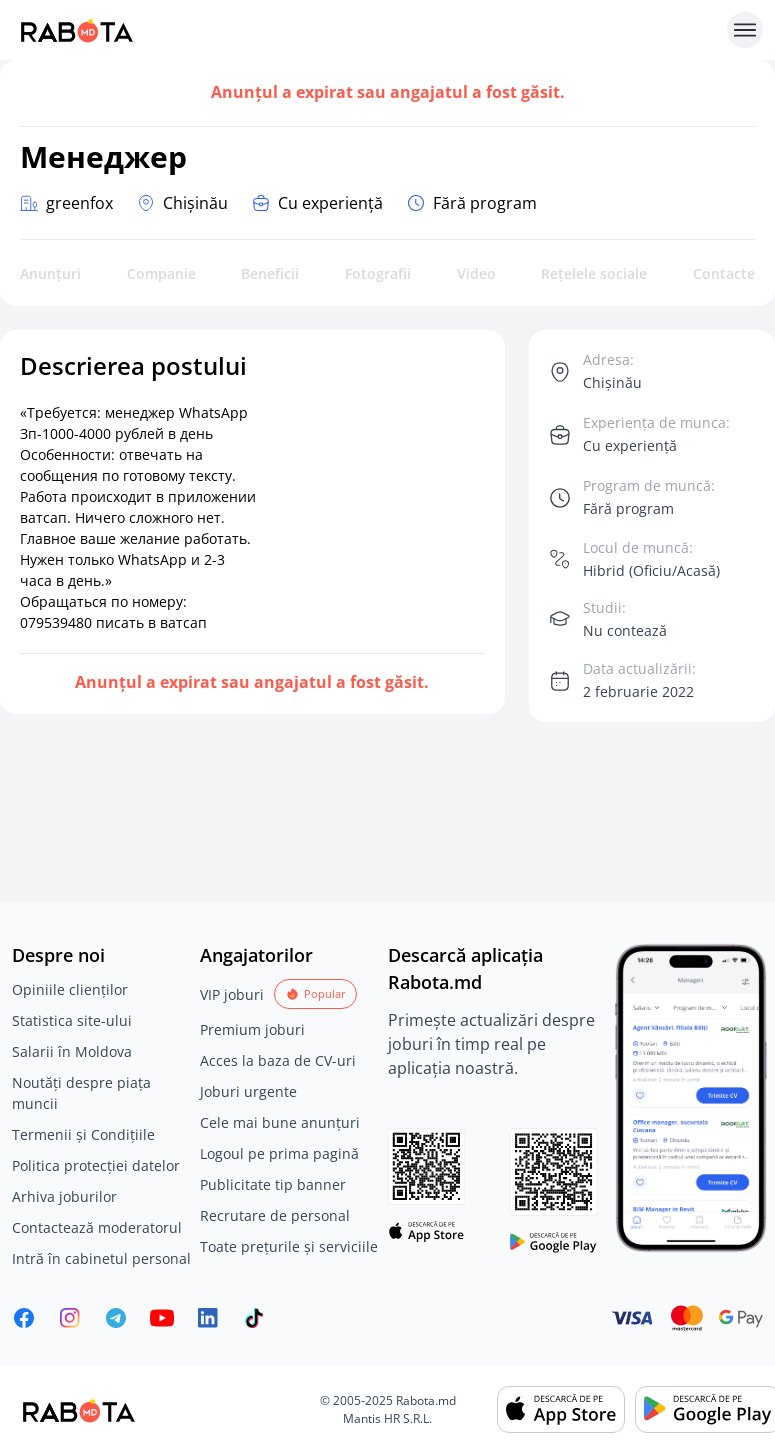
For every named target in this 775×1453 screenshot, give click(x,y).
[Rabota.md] (365, 30)
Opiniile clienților (70, 989)
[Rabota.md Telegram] (116, 1318)
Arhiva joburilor (64, 1196)
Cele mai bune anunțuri (280, 1122)
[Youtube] (162, 1318)
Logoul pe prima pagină (279, 1153)
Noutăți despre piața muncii (81, 1093)
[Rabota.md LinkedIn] (208, 1318)
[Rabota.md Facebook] (24, 1318)
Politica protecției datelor (96, 1165)
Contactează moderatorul (97, 1227)
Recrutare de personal (275, 1215)
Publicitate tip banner (273, 1184)
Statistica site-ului (72, 1020)
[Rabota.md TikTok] (254, 1318)
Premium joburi (252, 1029)
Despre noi (58, 955)
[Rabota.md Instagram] (70, 1318)
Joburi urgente (248, 1091)
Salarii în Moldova (72, 1051)
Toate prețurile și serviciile (289, 1246)
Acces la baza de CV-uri (278, 1060)
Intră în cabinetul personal (101, 1258)
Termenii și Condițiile (83, 1134)
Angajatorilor (256, 955)
